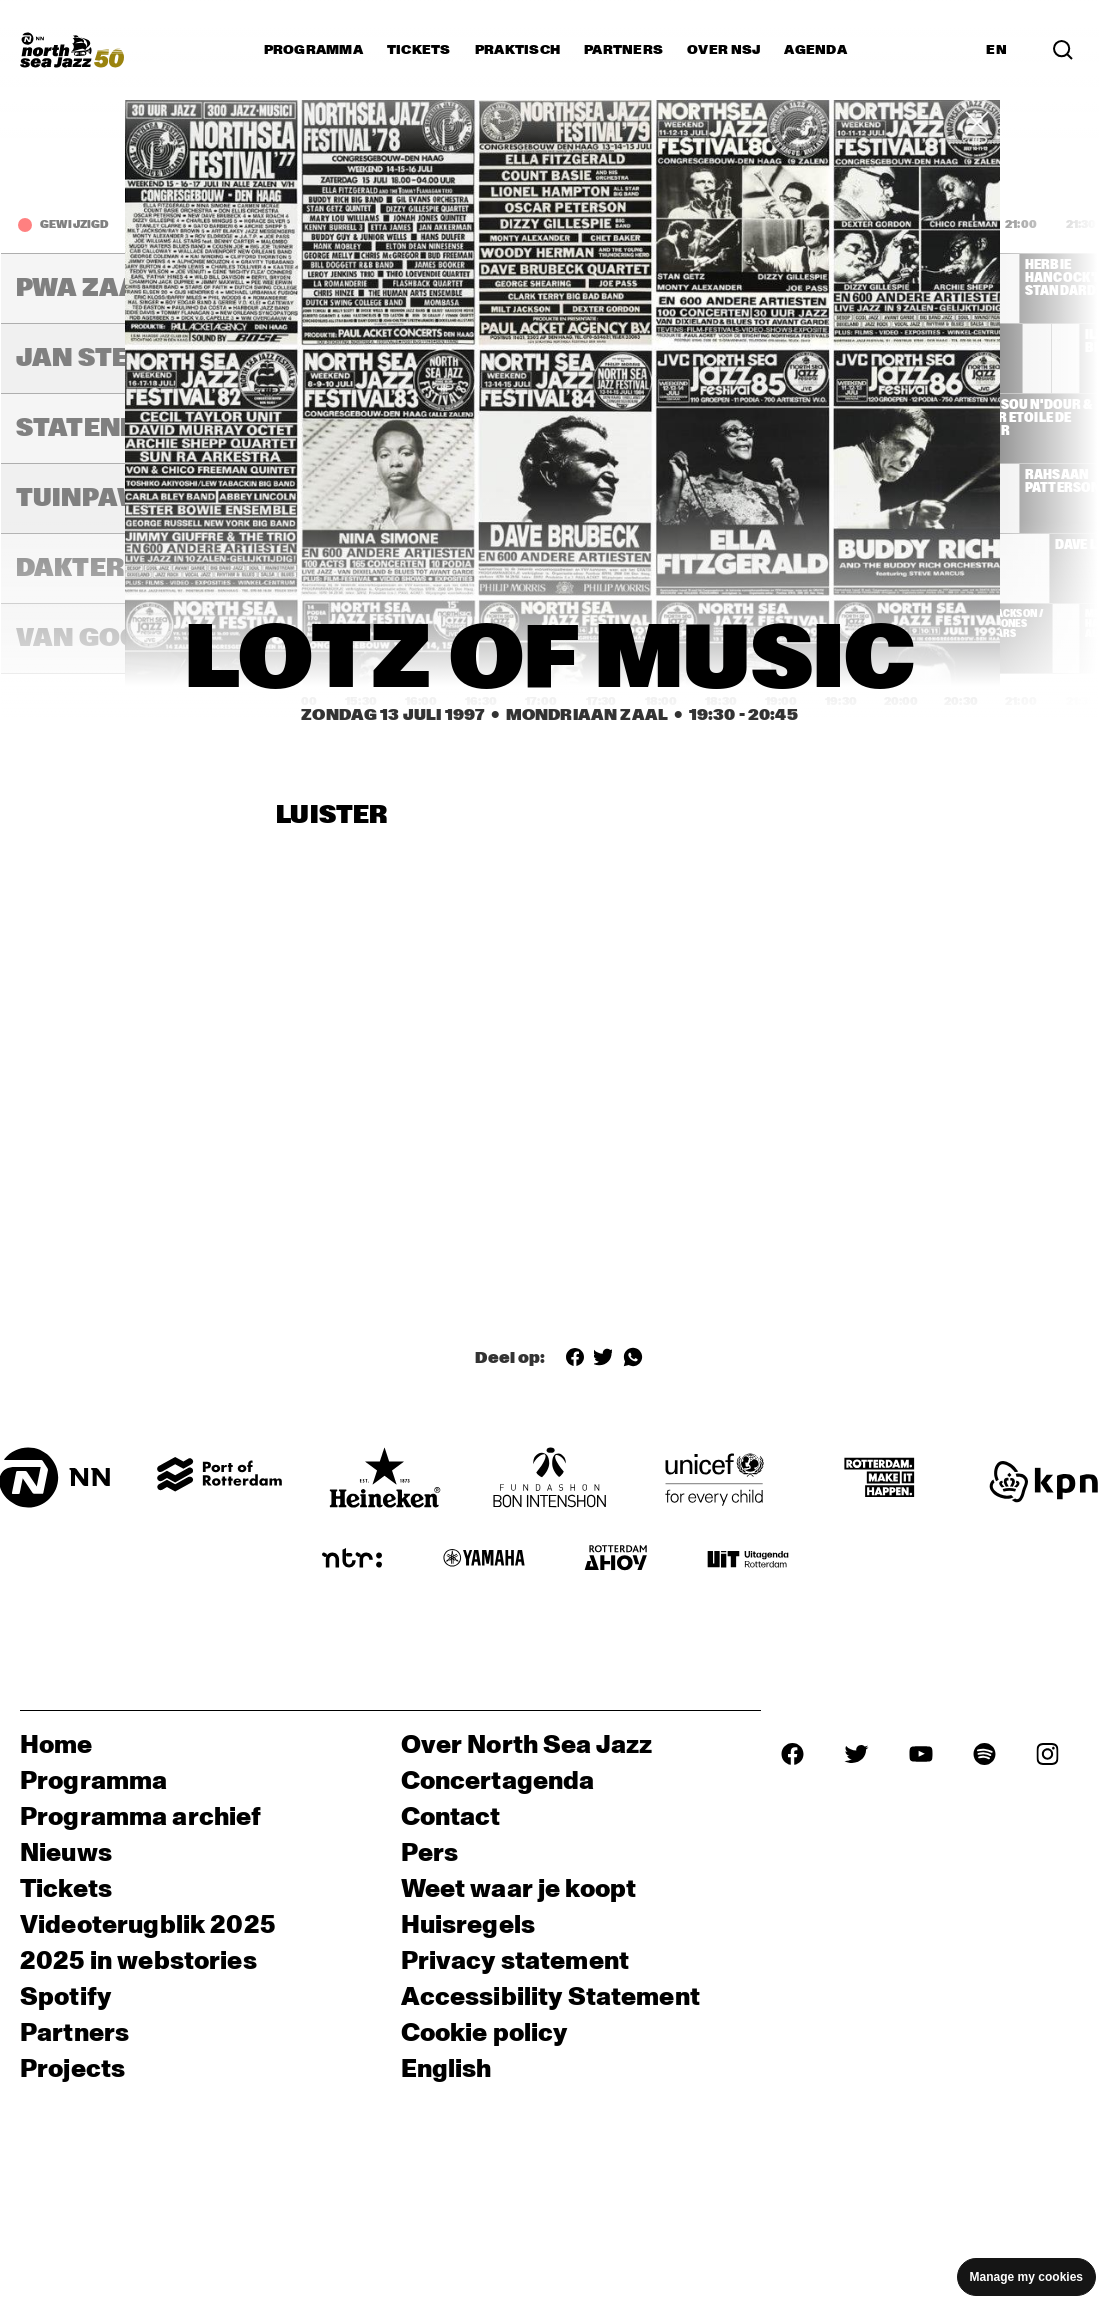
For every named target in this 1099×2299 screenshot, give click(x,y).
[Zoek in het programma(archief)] (1063, 50)
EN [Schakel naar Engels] (996, 50)
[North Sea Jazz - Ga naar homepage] (72, 50)
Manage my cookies (1026, 2277)
